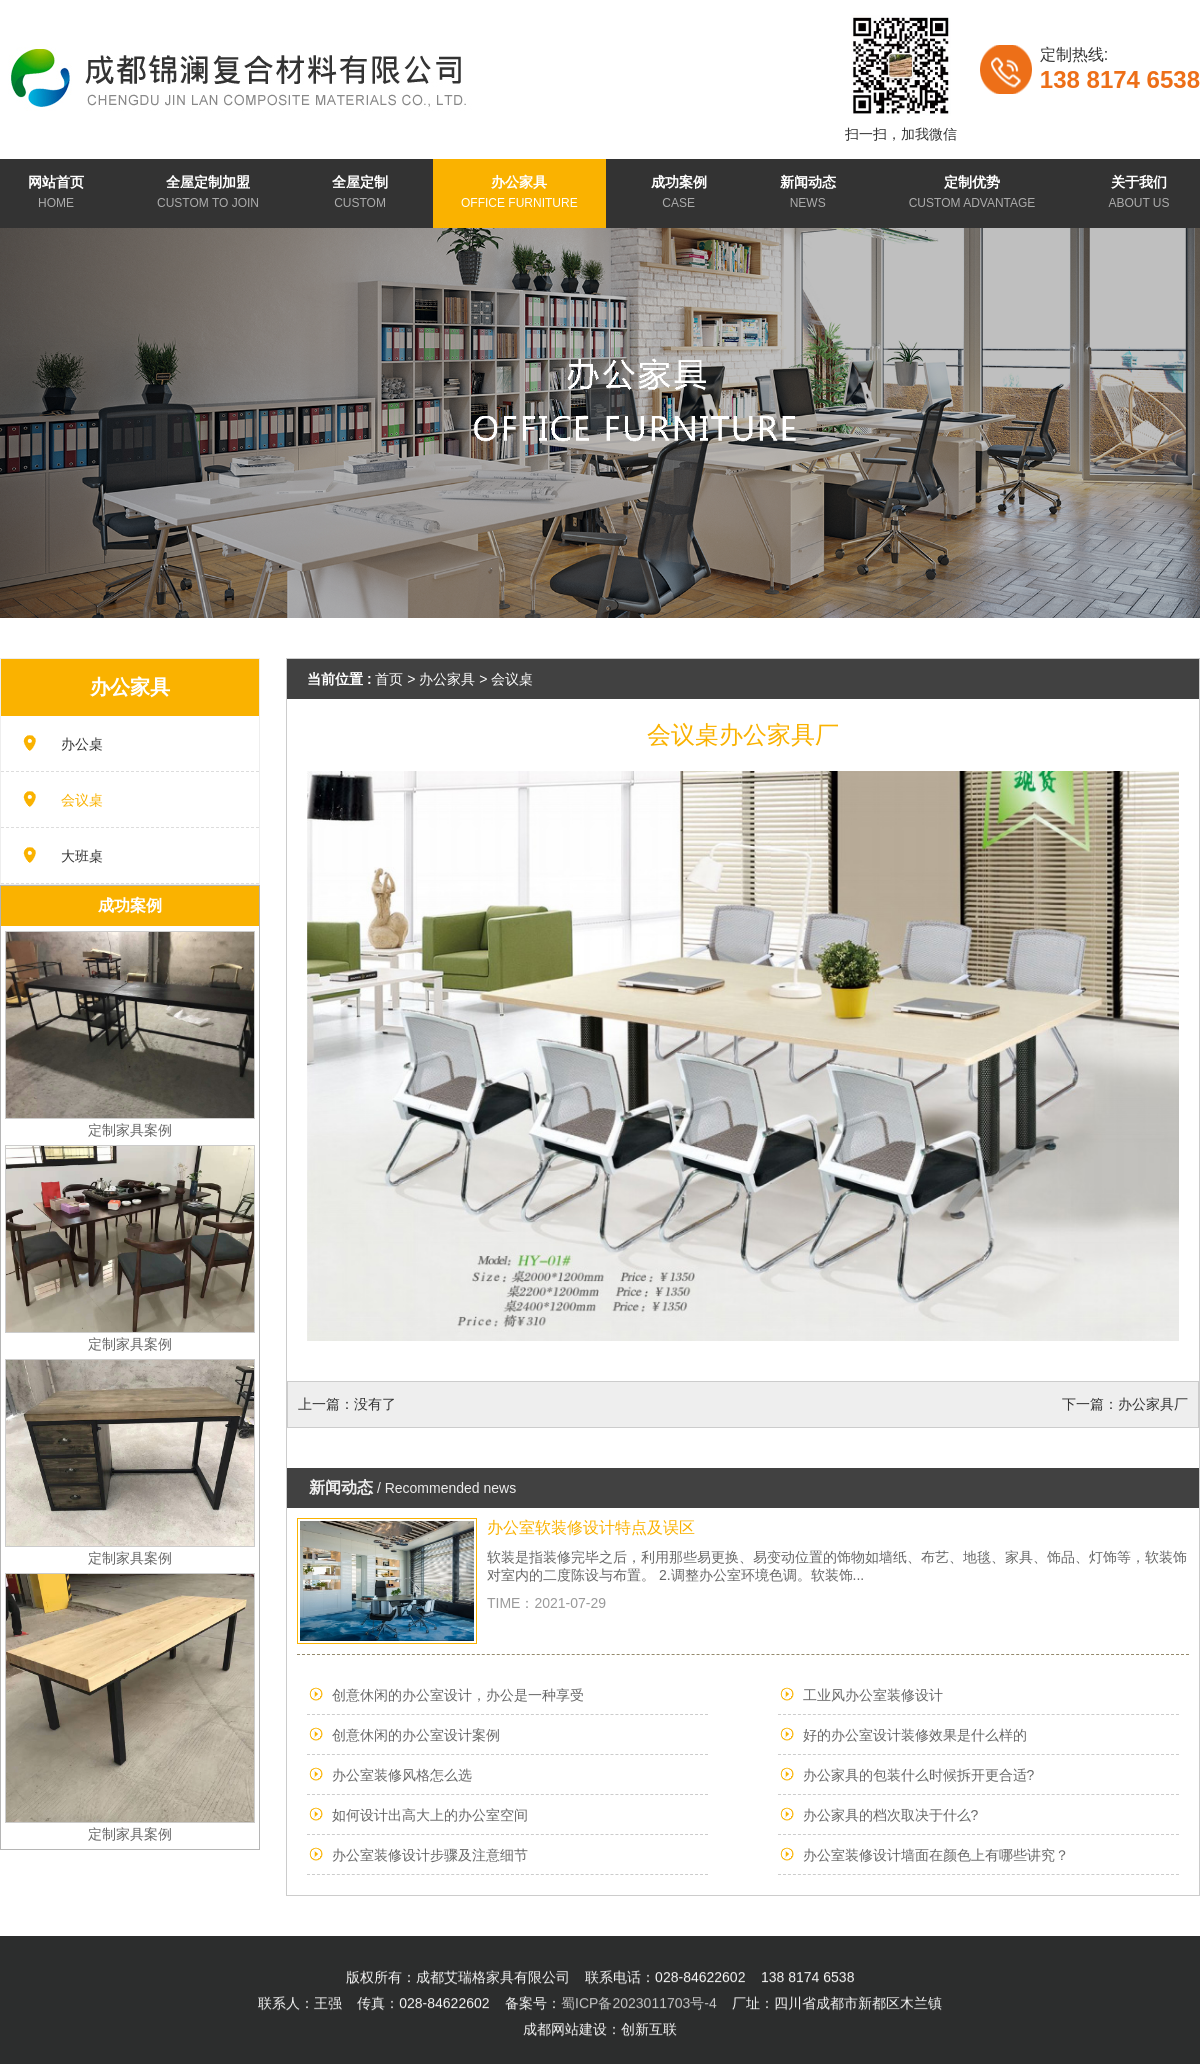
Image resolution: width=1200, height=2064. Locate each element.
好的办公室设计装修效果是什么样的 (915, 1735)
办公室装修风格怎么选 (402, 1775)
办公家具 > (455, 679)
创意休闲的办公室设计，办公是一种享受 (458, 1695)
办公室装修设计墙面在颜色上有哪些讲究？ (936, 1855)
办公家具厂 (1153, 1404)
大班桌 (82, 856)
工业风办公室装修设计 (873, 1695)
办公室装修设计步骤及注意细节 (430, 1855)
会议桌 (82, 800)
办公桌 (82, 744)
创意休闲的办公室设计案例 (416, 1735)
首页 (389, 679)
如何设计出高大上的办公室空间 (430, 1815)
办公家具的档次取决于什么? (891, 1815)
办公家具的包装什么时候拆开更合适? (919, 1775)
